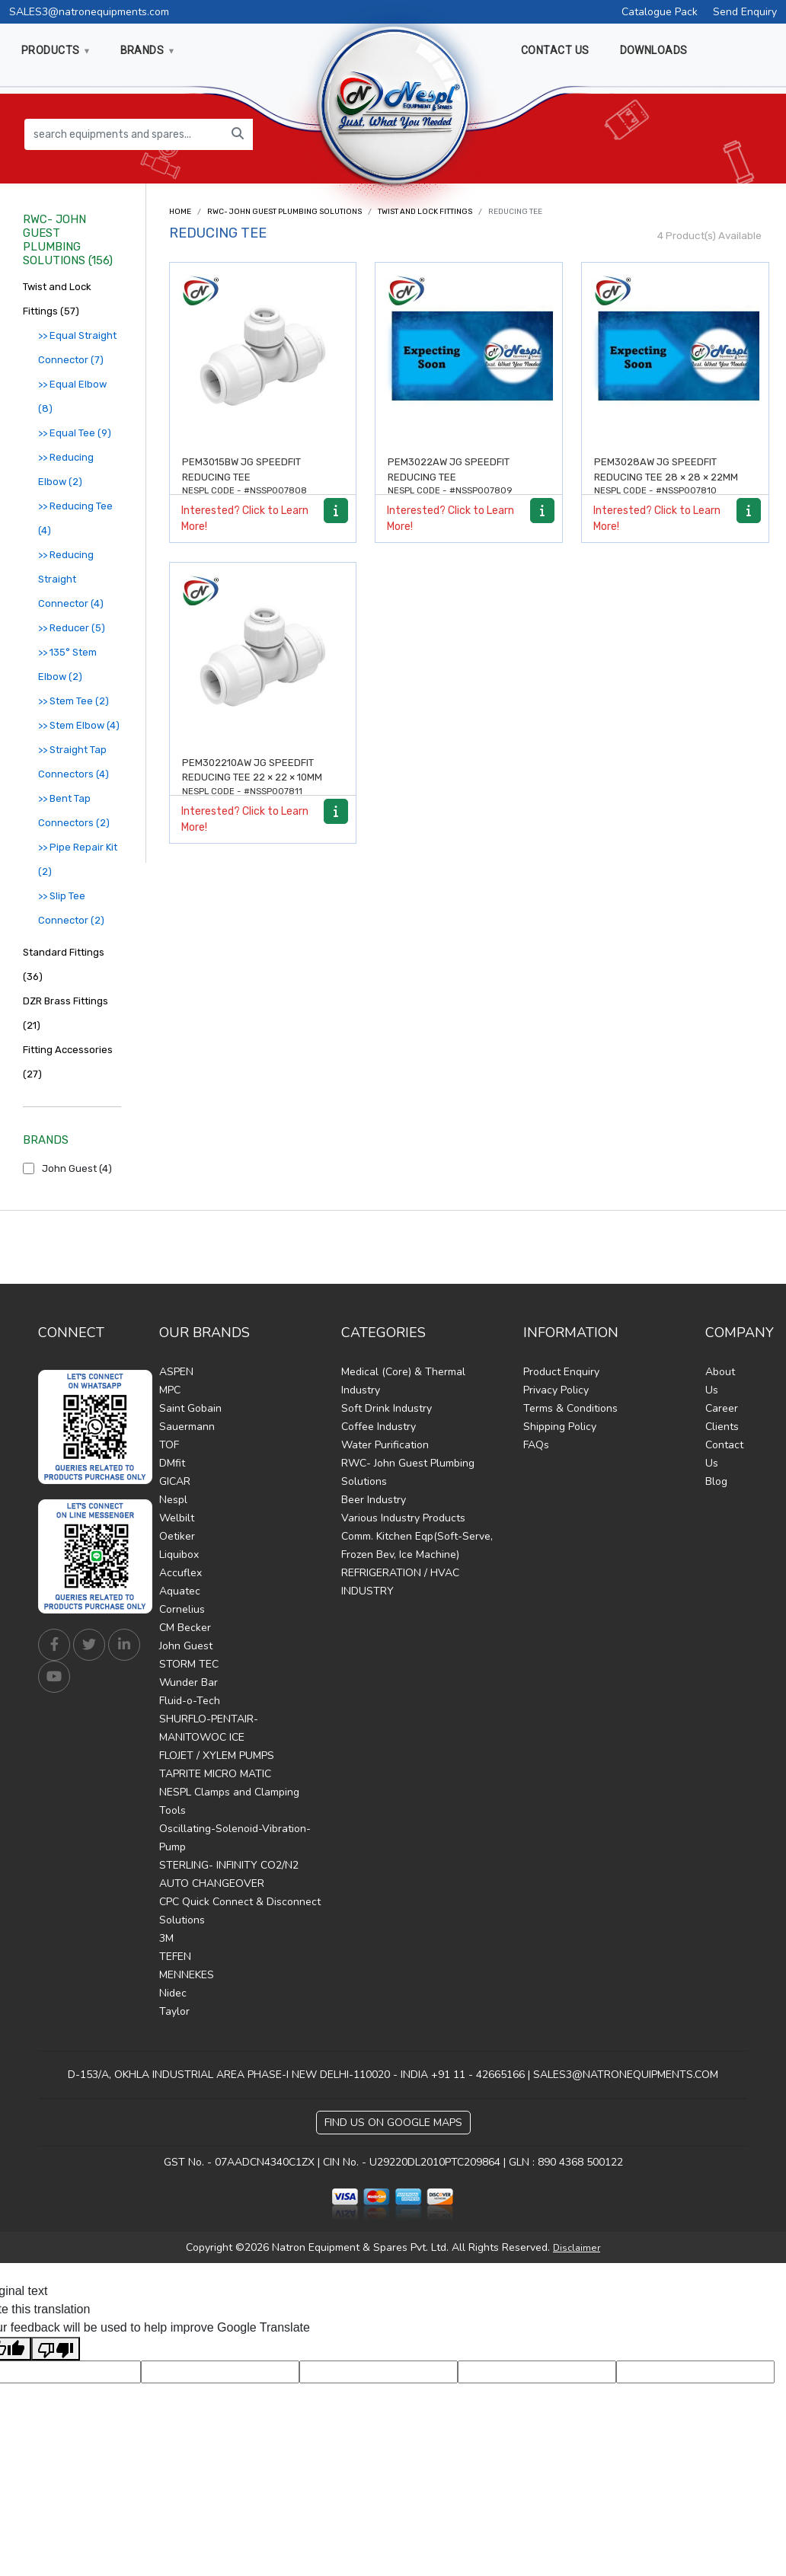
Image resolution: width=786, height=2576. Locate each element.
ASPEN (176, 1372)
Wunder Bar (188, 1682)
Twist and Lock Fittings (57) (57, 299)
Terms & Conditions (570, 1408)
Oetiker (177, 1536)
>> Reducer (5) (71, 628)
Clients (722, 1426)
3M (166, 1938)
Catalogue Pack (659, 12)
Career (721, 1408)
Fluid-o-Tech (189, 1700)
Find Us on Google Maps (393, 2122)
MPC (170, 1390)
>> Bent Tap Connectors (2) (74, 810)
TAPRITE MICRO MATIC (215, 1774)
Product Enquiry (561, 1372)
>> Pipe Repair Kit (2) (77, 859)
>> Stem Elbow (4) (79, 725)
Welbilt (176, 1518)
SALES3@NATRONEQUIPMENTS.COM (625, 2074)
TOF (169, 1445)
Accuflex (180, 1573)
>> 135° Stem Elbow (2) (67, 664)
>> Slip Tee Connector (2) (71, 908)
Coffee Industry (378, 1426)
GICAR (174, 1481)
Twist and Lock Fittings (425, 211)
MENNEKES (186, 1975)
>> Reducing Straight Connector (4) (71, 579)
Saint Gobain (190, 1408)
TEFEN (175, 1956)
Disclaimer (576, 2248)
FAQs (536, 1445)
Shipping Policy (559, 1426)
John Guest (185, 1646)
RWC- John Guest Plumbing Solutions (284, 211)
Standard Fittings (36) (63, 964)
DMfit (172, 1463)
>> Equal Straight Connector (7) (77, 347)
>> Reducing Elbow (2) (66, 469)
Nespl (173, 1499)
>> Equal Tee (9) (74, 433)
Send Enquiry (745, 12)
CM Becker (185, 1627)
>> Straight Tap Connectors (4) (73, 762)
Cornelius (182, 1609)
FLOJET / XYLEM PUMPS (216, 1755)
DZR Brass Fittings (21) (65, 1013)
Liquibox (179, 1554)
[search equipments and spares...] (123, 134)
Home (180, 211)
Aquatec (179, 1591)
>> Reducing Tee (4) (75, 518)
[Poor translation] (55, 2349)
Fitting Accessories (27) (68, 1062)
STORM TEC (189, 1664)
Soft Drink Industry (386, 1408)
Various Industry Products (403, 1518)
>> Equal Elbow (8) (72, 396)
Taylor (174, 2011)
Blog (716, 1481)
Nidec (173, 1993)
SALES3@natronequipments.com (89, 12)
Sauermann (187, 1426)
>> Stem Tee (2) (73, 701)
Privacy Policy (556, 1390)
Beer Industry (373, 1499)
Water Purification (385, 1445)
